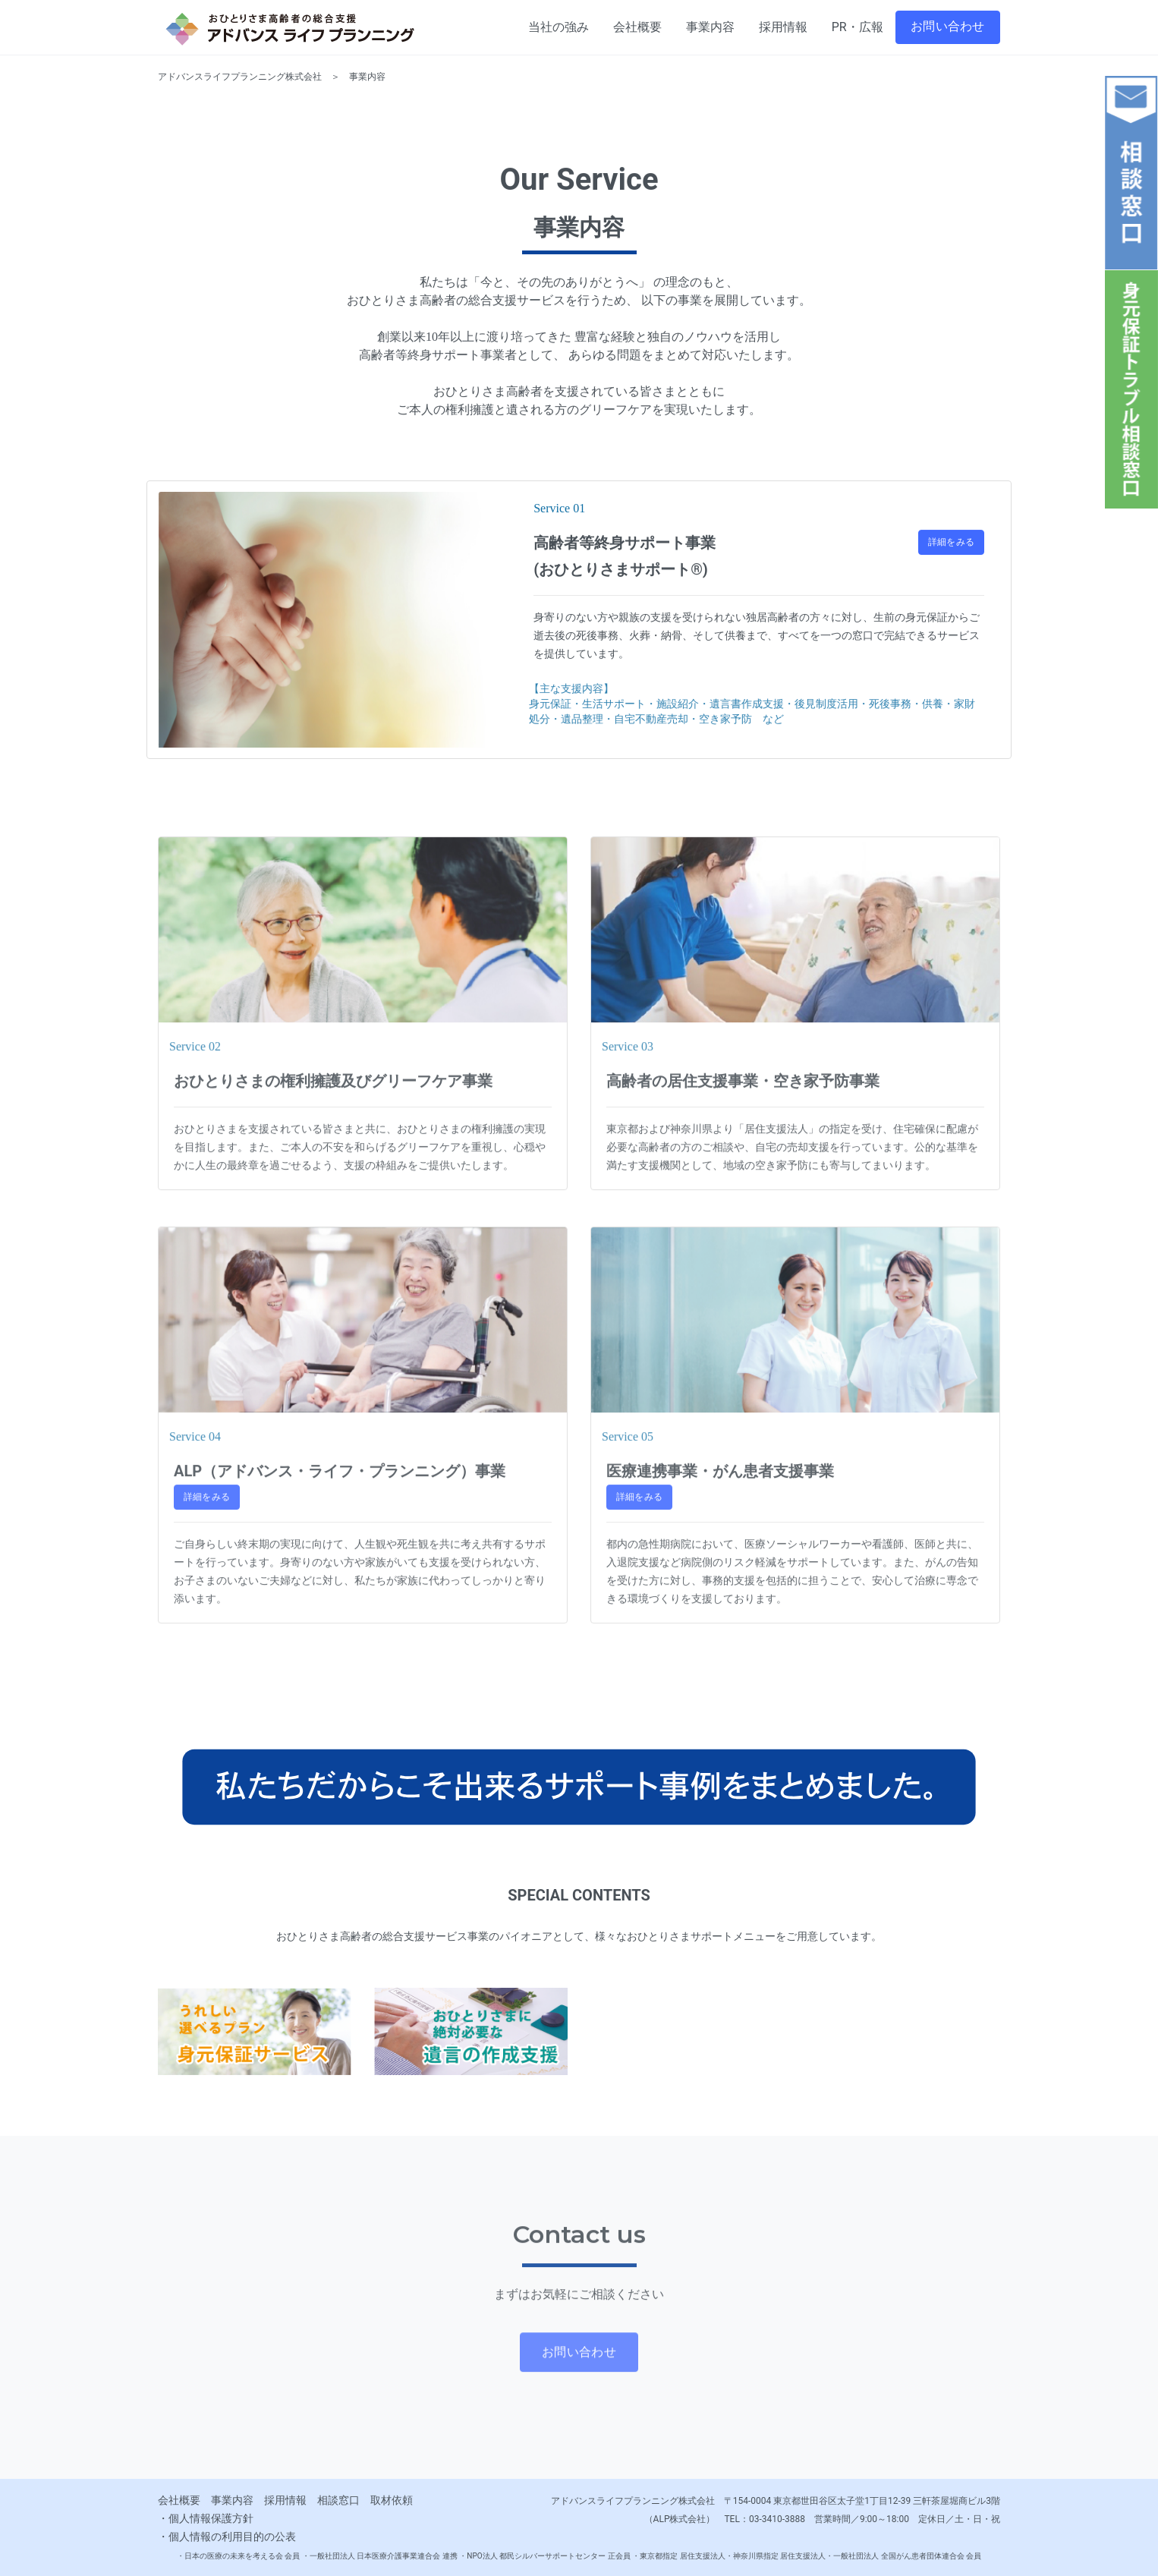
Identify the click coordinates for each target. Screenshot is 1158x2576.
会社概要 (179, 2500)
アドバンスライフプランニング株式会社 (240, 79)
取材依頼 (391, 2500)
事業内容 (232, 2500)
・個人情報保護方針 (205, 2518)
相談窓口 (338, 2500)
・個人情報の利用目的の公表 (227, 2536)
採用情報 (285, 2500)
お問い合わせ (948, 26)
